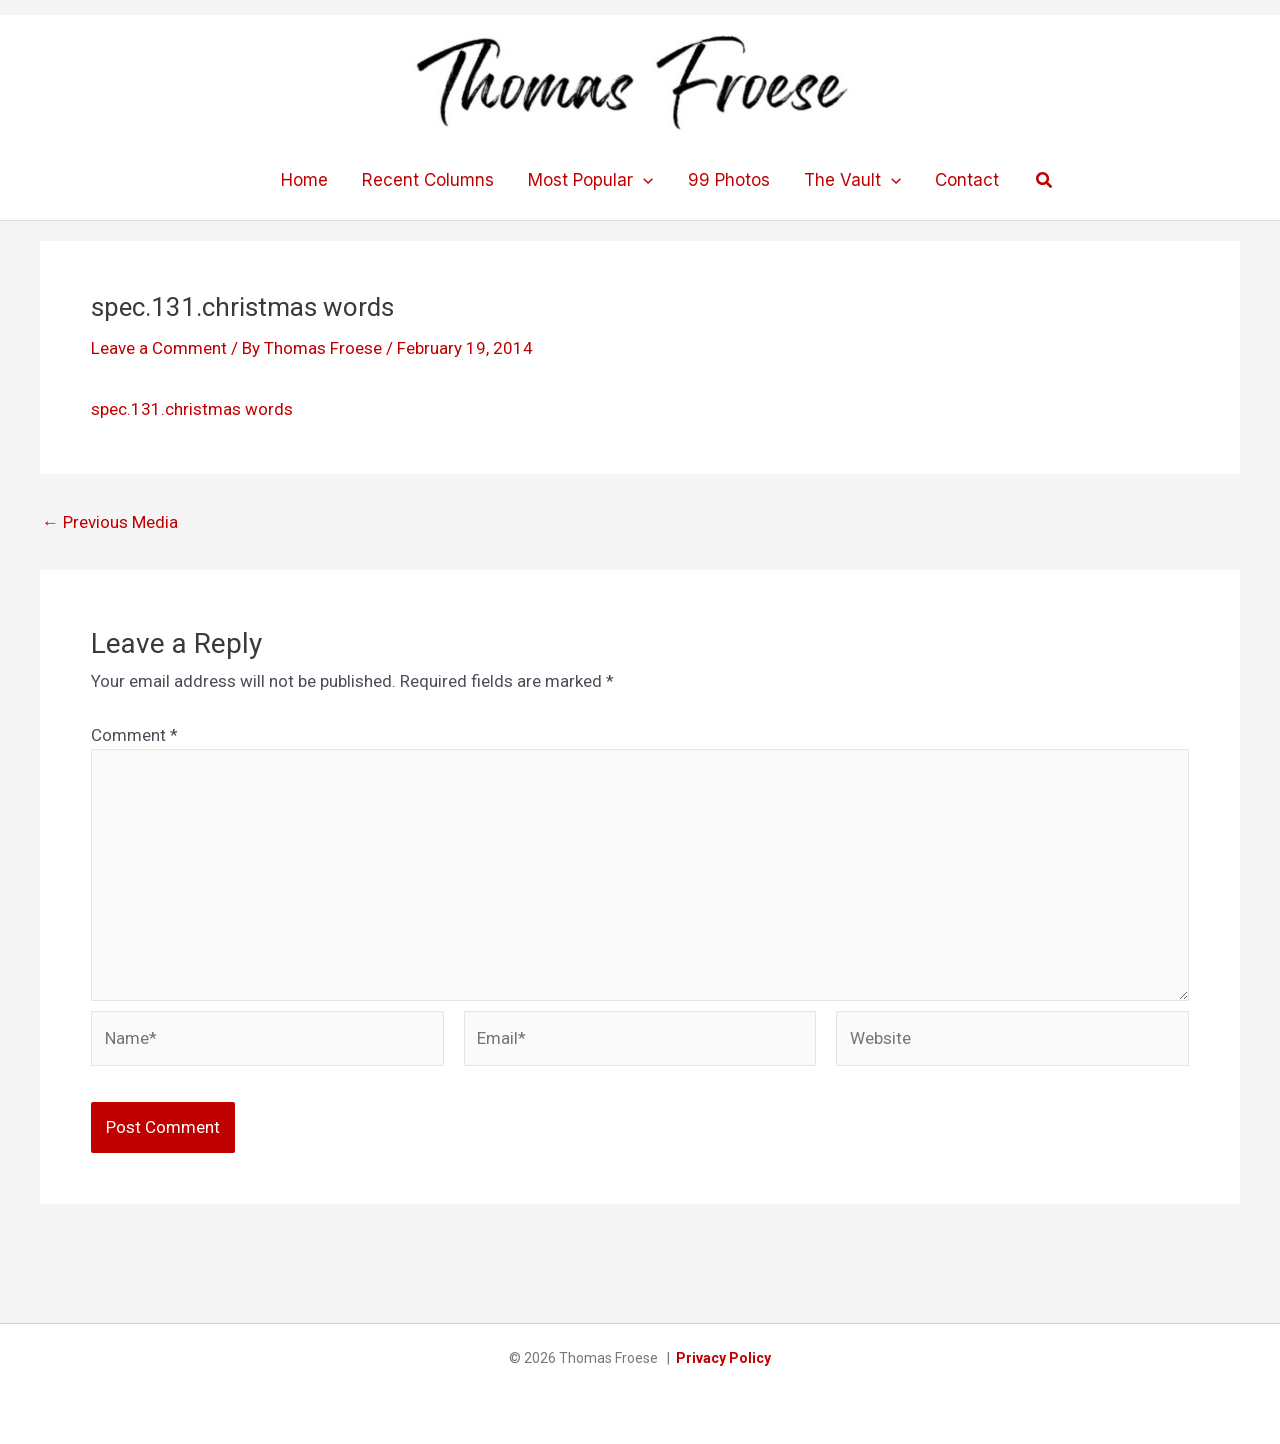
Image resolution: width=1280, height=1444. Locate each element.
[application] (643, 180)
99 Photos (729, 180)
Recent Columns (428, 180)
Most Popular (590, 180)
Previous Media (110, 522)
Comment (134, 735)
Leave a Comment (159, 348)
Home (304, 180)
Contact (967, 180)
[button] (1045, 180)
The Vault (852, 180)
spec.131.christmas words (192, 409)
